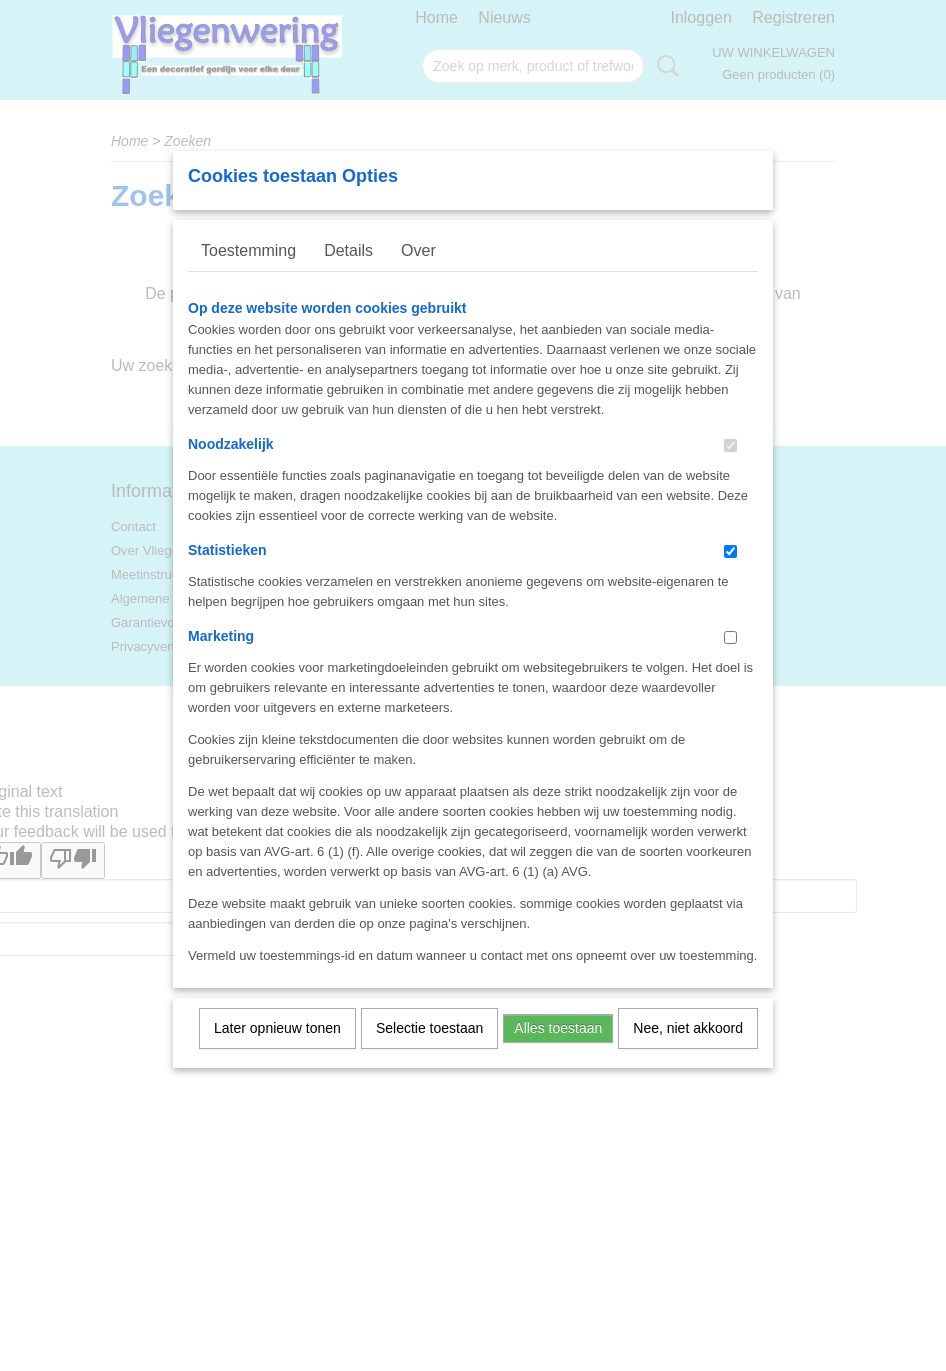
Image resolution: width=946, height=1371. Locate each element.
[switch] (730, 471)
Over (418, 276)
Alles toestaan (558, 1054)
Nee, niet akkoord (688, 1054)
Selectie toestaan (429, 1054)
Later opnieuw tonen (277, 1054)
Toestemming (248, 276)
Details (348, 276)
